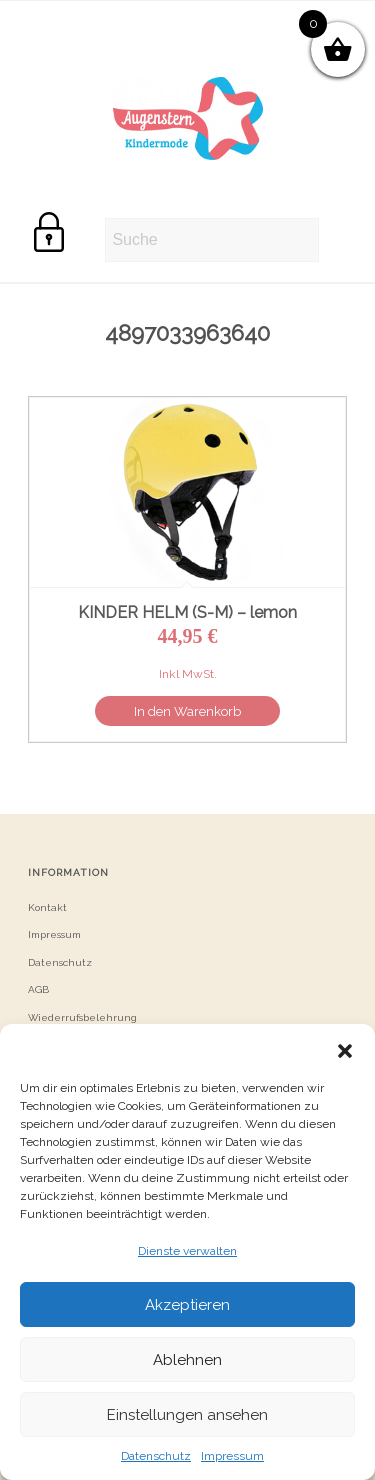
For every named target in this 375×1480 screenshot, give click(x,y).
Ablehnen (187, 1360)
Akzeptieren (187, 1305)
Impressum (232, 1456)
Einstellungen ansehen (187, 1415)
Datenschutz (156, 1456)
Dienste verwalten (187, 1251)
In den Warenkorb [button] (187, 711)
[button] (345, 1049)
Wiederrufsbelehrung (82, 1017)
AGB (38, 989)
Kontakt (47, 907)
